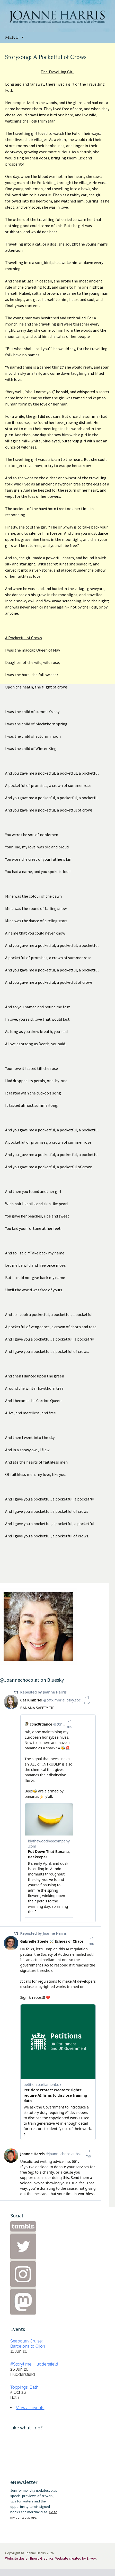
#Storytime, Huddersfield (34, 2364)
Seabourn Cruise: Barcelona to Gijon (27, 2344)
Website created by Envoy (75, 2558)
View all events (30, 2407)
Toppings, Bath (24, 2387)
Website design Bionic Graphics (29, 2558)
